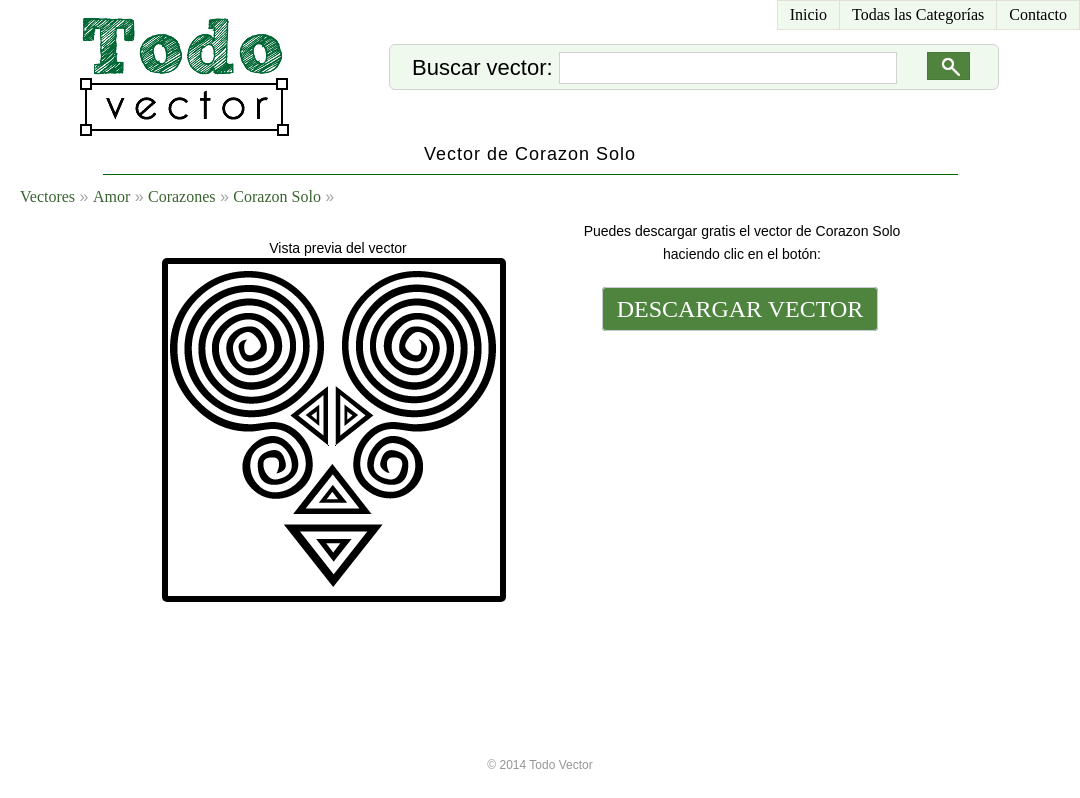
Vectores (47, 196)
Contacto (1038, 14)
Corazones (182, 196)
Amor (111, 196)
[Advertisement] (738, 472)
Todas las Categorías (918, 14)
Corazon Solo (277, 196)
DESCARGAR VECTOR (740, 309)
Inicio (808, 14)
